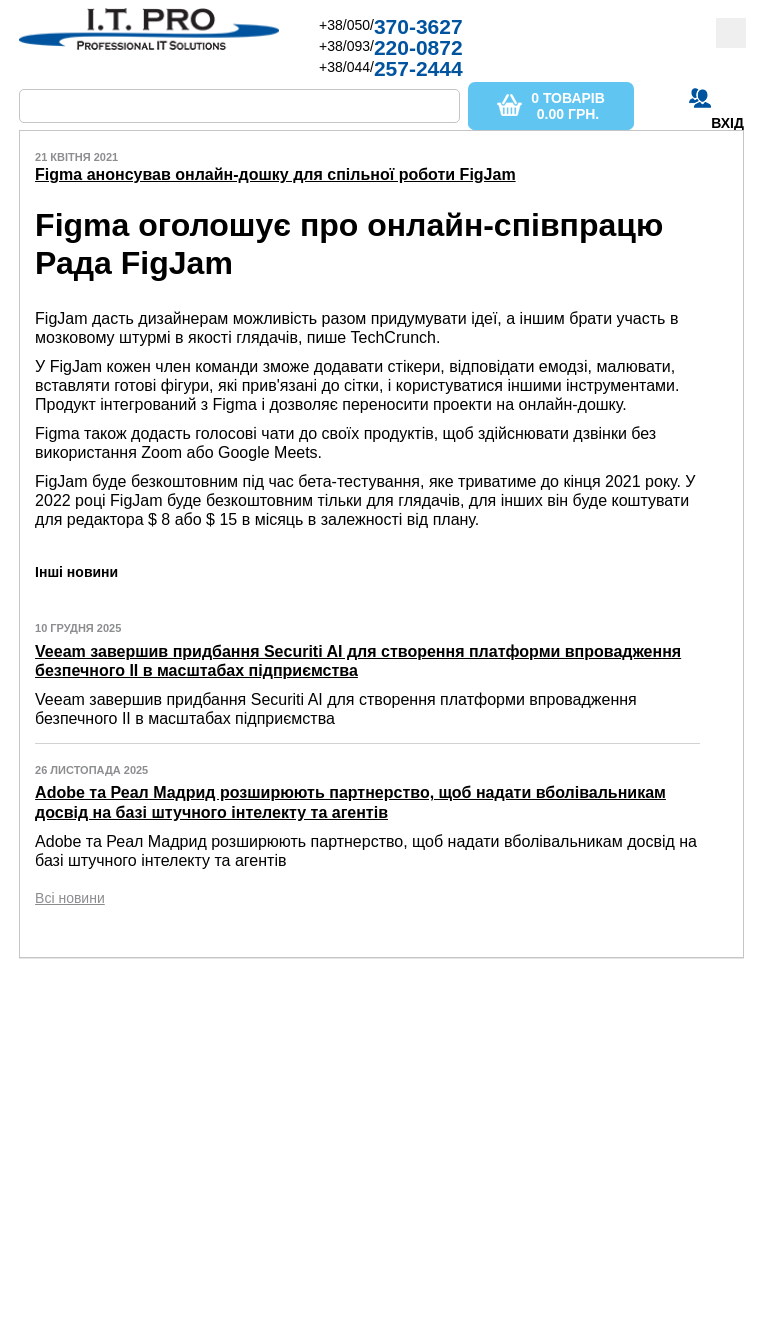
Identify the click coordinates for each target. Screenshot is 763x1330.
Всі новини (70, 898)
